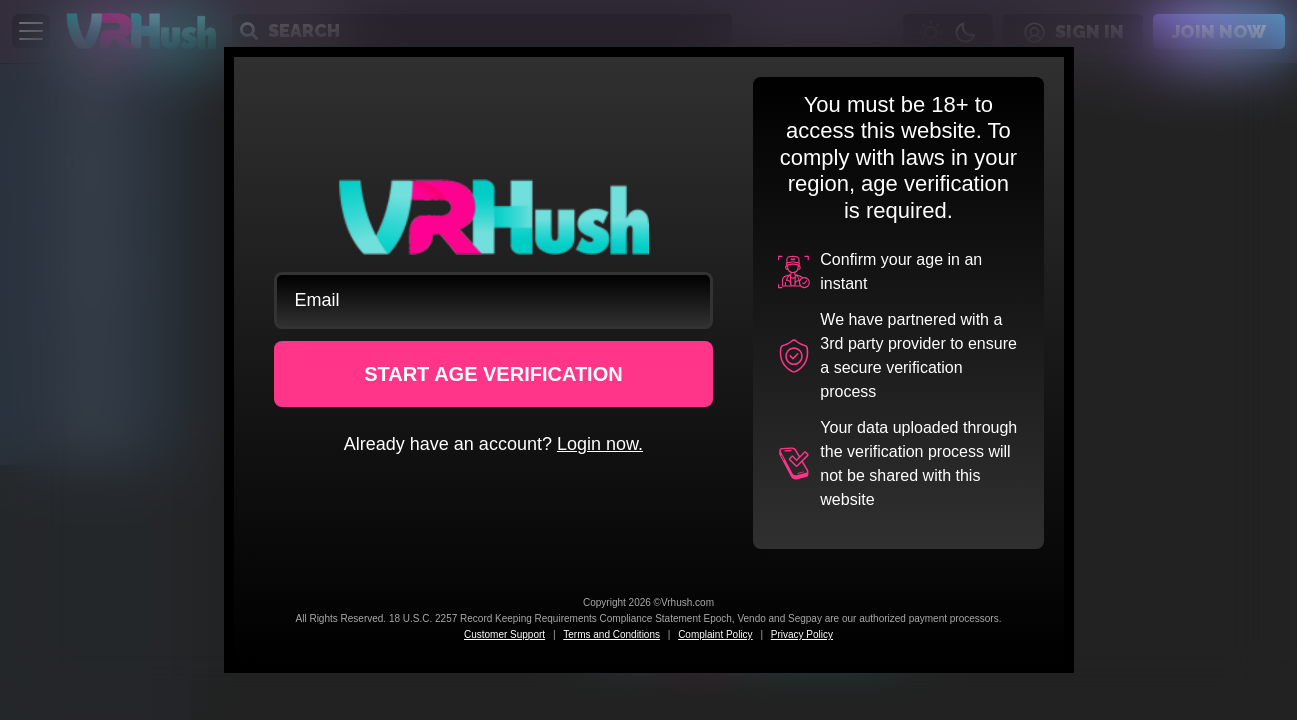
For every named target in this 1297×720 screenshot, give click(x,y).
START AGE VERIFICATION (493, 374)
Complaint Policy (715, 634)
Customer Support (504, 634)
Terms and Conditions (611, 634)
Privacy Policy (802, 634)
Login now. (600, 444)
